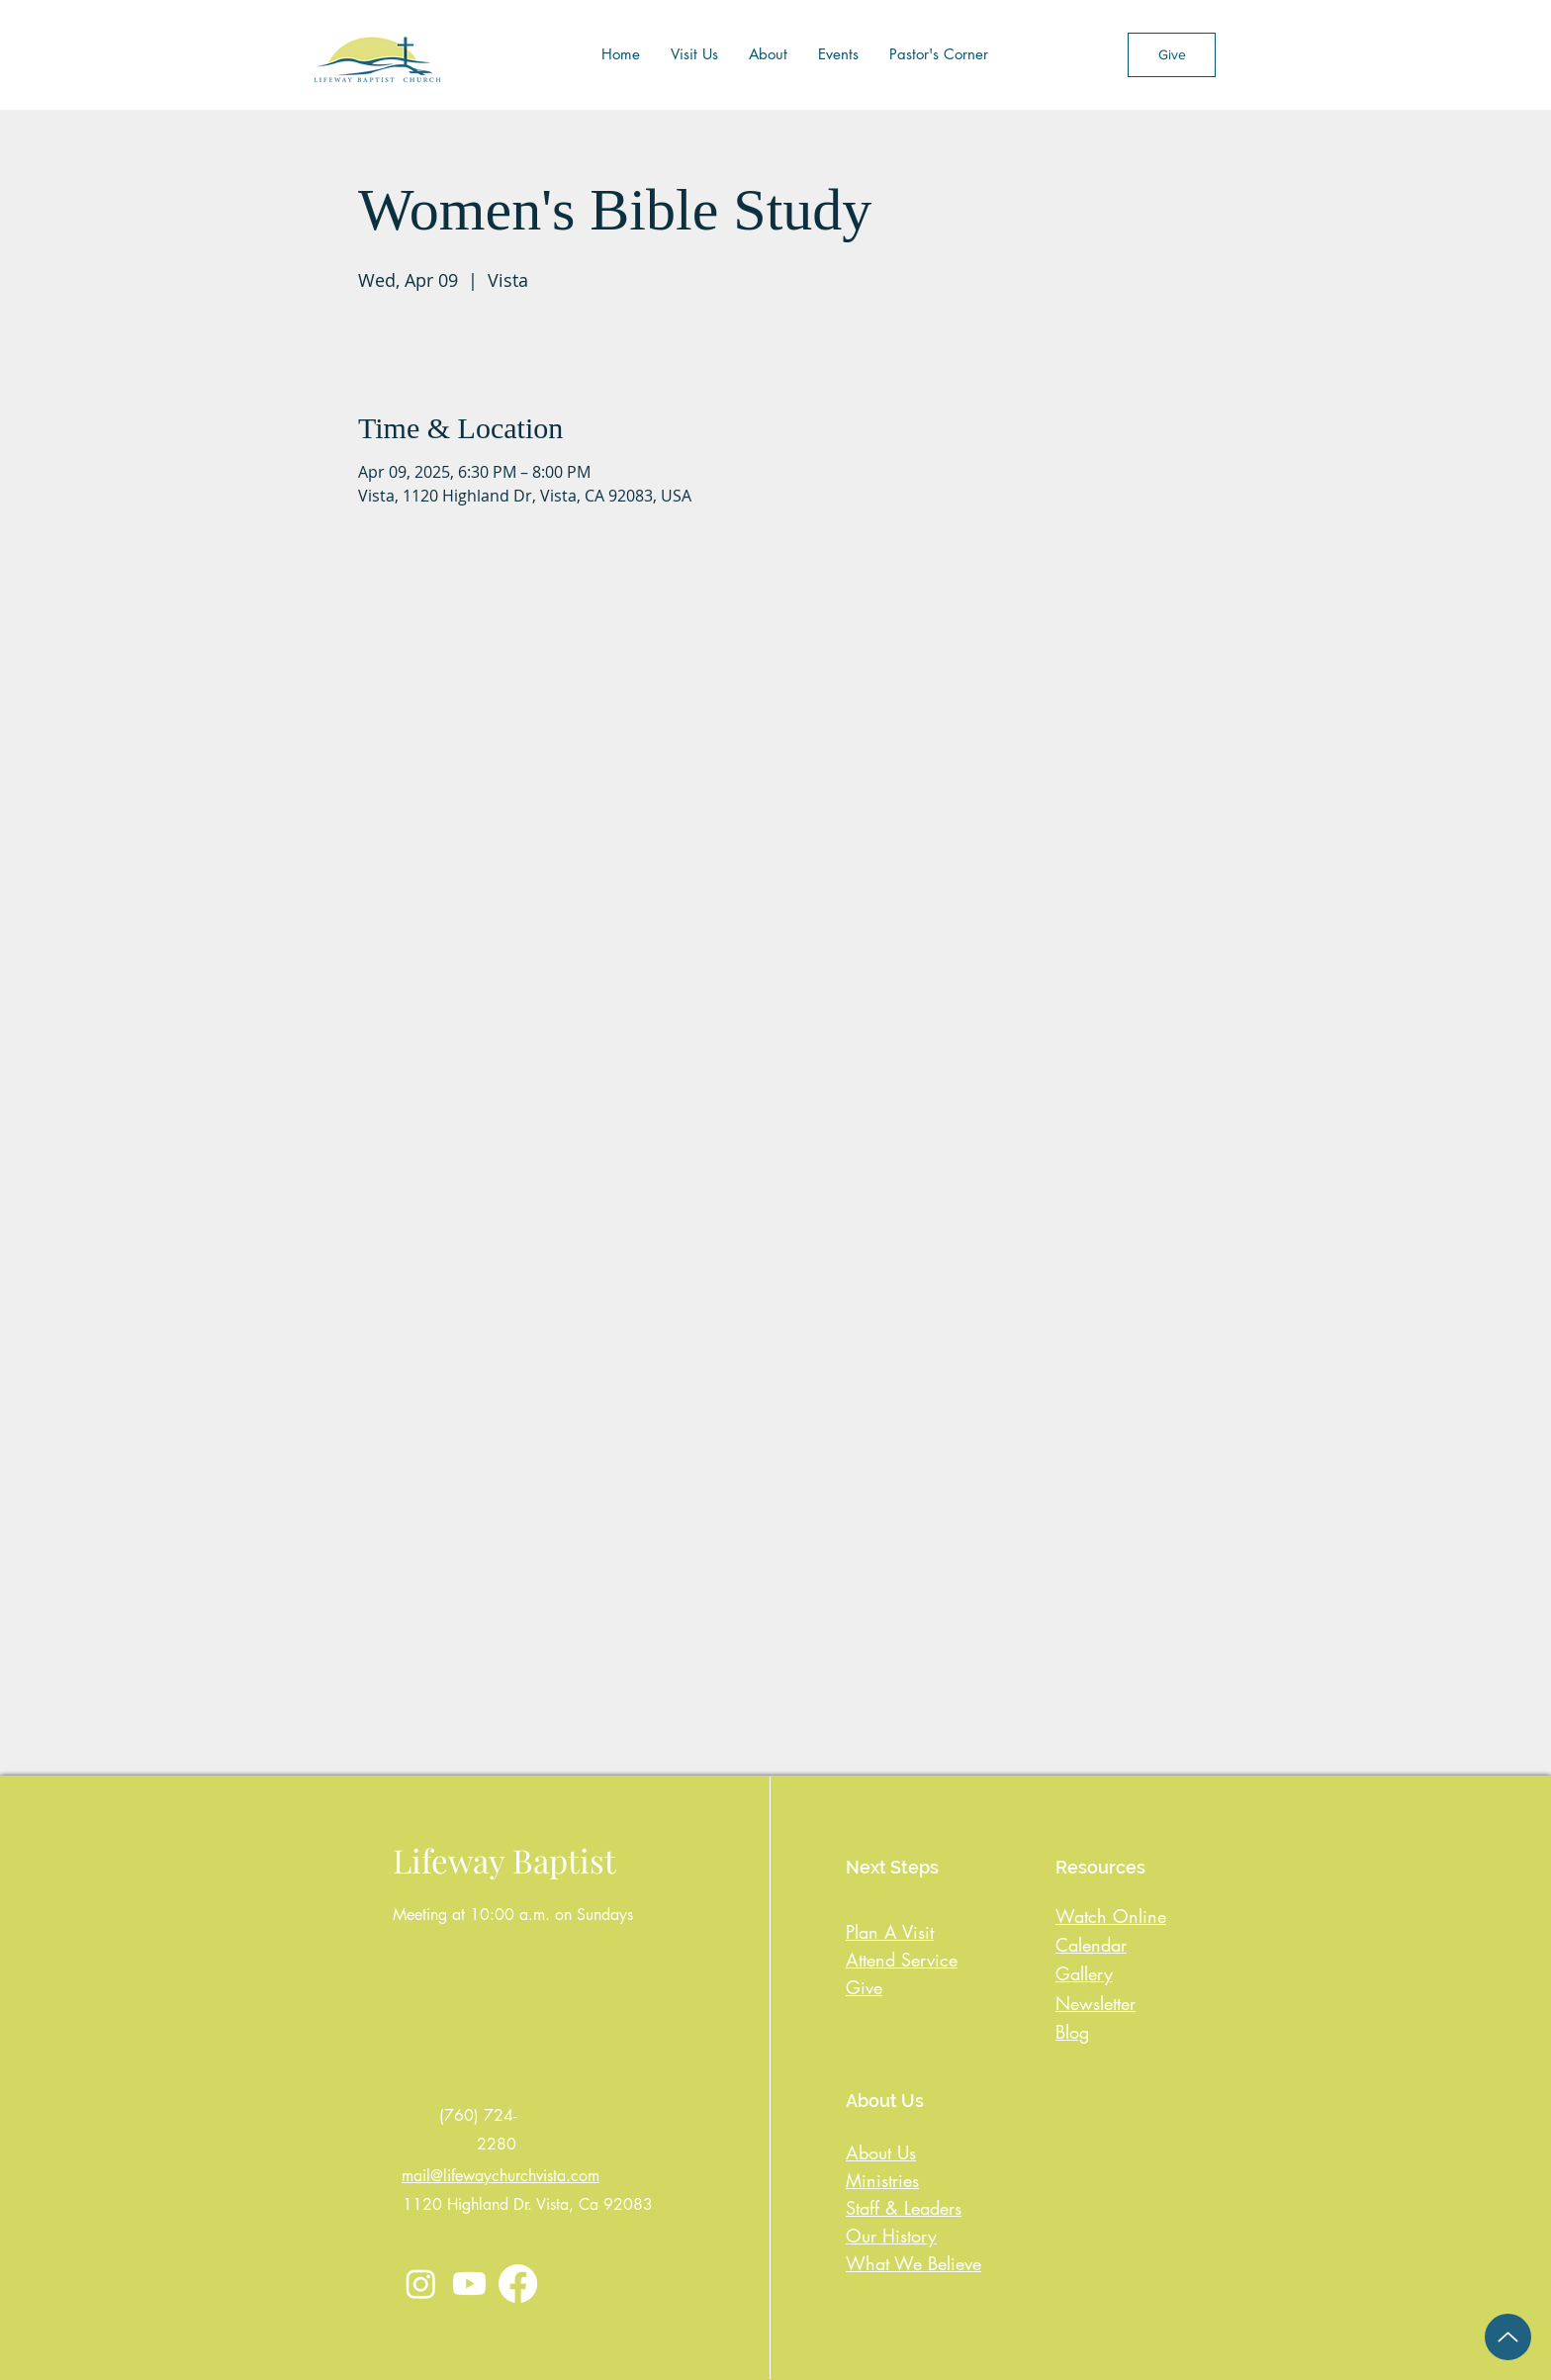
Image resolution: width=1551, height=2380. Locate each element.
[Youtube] (469, 2283)
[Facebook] (518, 2283)
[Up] (1508, 2337)
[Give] (1172, 55)
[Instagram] (421, 2283)
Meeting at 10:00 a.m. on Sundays (513, 1914)
